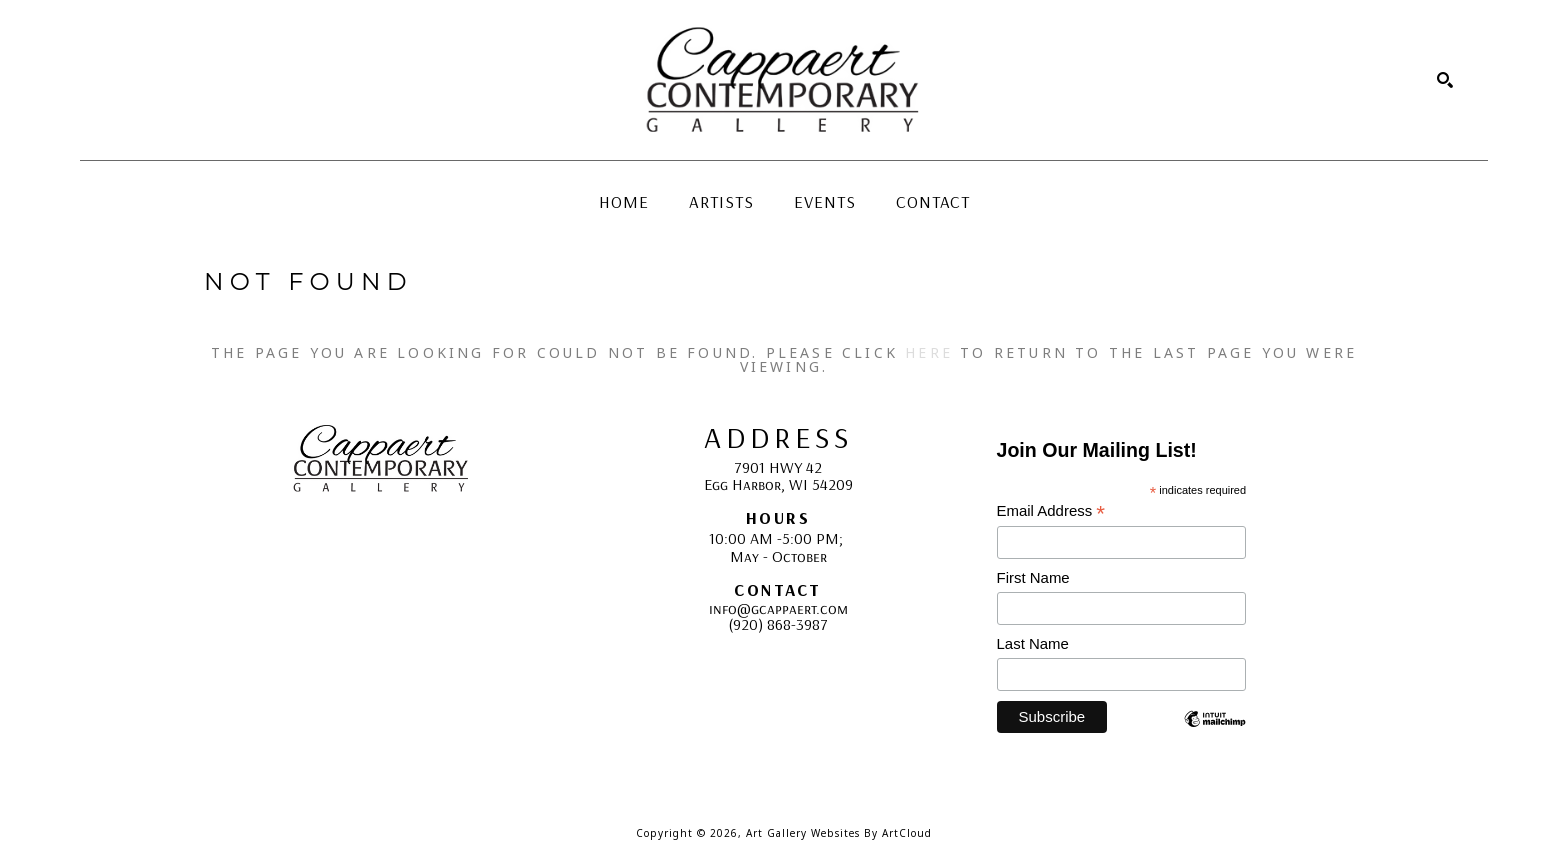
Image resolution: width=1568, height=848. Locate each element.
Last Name (1033, 643)
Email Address (1051, 511)
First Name (1033, 577)
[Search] (1445, 80)
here (929, 352)
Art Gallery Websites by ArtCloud (839, 833)
